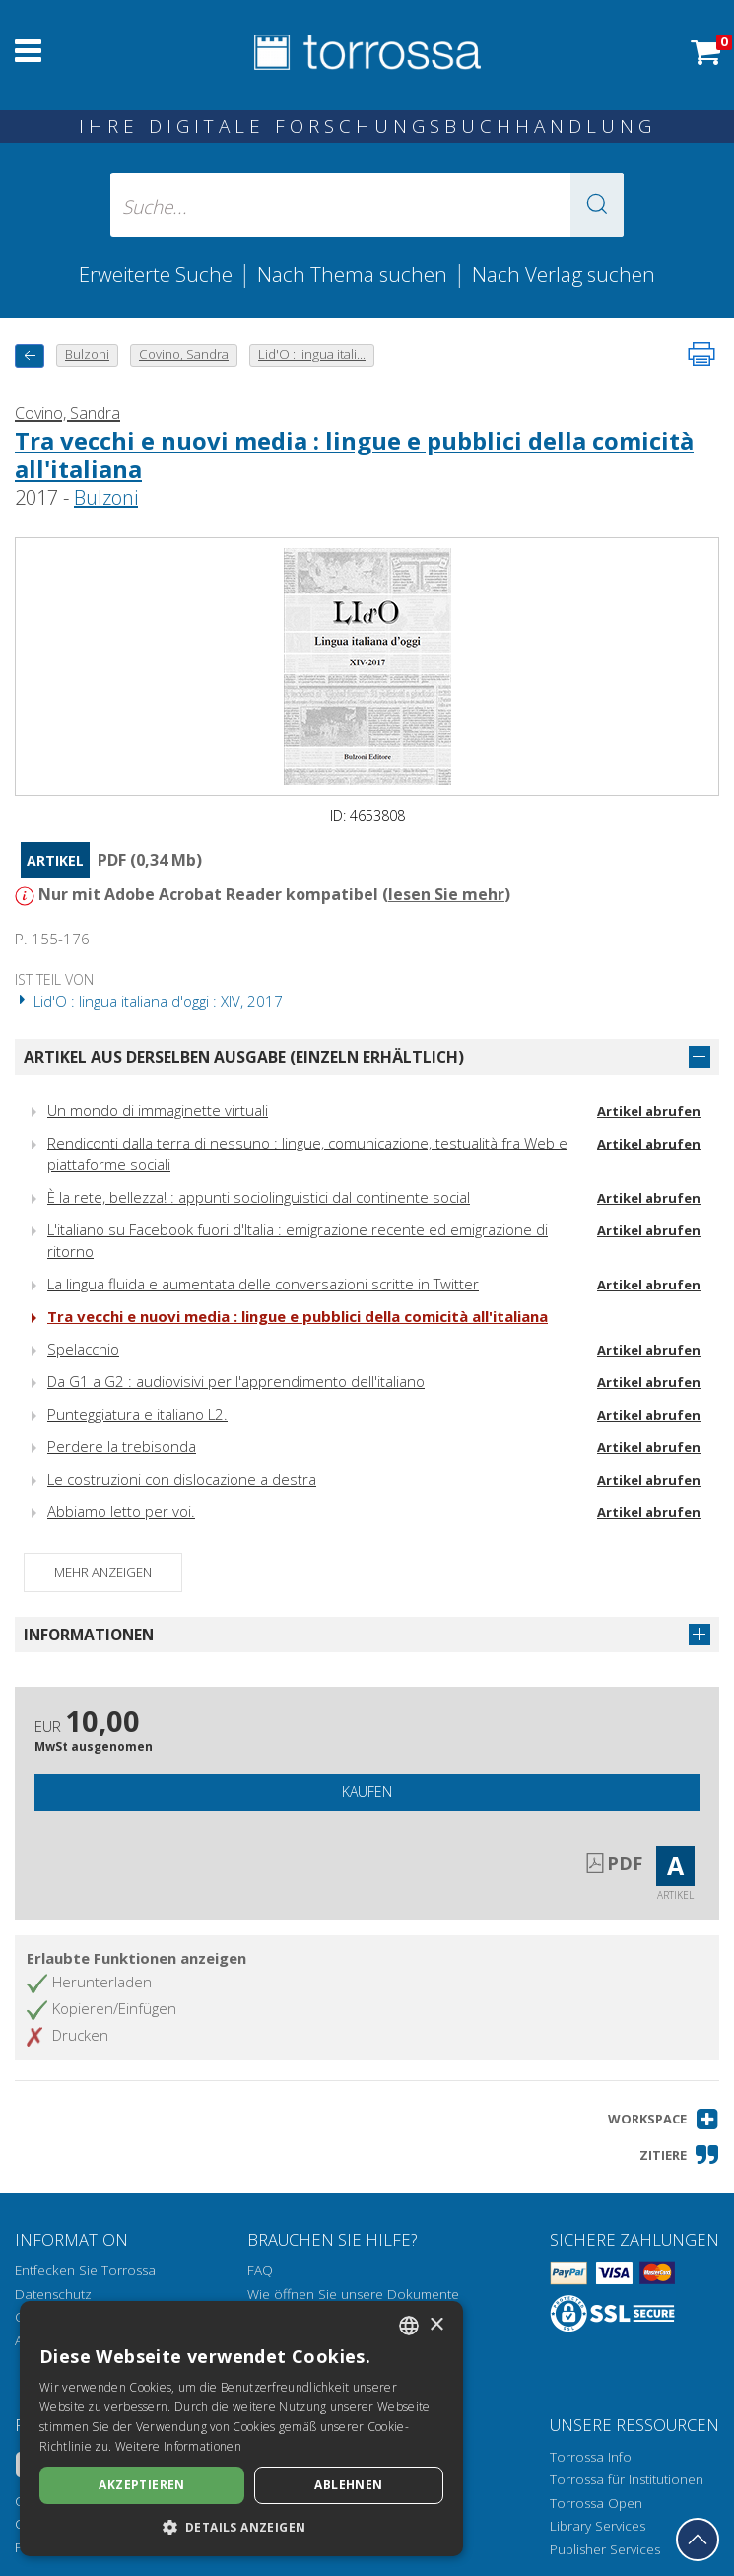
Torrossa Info (591, 2457)
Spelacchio (83, 1348)
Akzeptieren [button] (141, 2484)
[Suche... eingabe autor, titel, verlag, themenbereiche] (367, 205)
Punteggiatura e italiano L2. (137, 1414)
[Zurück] (29, 355)
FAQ (260, 2270)
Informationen (89, 1634)
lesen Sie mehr (446, 894)
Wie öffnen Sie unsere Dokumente (353, 2294)
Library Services (597, 2526)
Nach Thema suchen (352, 274)
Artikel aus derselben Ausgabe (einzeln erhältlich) (244, 1057)
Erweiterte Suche (156, 274)
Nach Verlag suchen (563, 274)
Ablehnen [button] (348, 2484)
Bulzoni (106, 497)
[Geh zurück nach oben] (697, 2539)
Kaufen (367, 1791)
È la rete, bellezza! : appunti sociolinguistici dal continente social (258, 1197)
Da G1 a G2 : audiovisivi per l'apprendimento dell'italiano (236, 1381)
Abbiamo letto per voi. (121, 1511)
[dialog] (241, 2428)
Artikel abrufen (649, 1111)
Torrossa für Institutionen (626, 2479)
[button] (597, 205)
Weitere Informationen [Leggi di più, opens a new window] (178, 2446)
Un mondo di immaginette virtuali (157, 1110)
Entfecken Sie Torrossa (85, 2270)
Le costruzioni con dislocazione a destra (181, 1479)
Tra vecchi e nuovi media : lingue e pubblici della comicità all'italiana (354, 454)
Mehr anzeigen (103, 1572)
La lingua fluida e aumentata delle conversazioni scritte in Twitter (263, 1283)
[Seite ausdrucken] (701, 354)
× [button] (436, 2325)
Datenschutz (53, 2294)
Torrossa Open (596, 2503)
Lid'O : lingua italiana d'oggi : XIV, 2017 (149, 1000)
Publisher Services (605, 2549)
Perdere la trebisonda (121, 1446)
